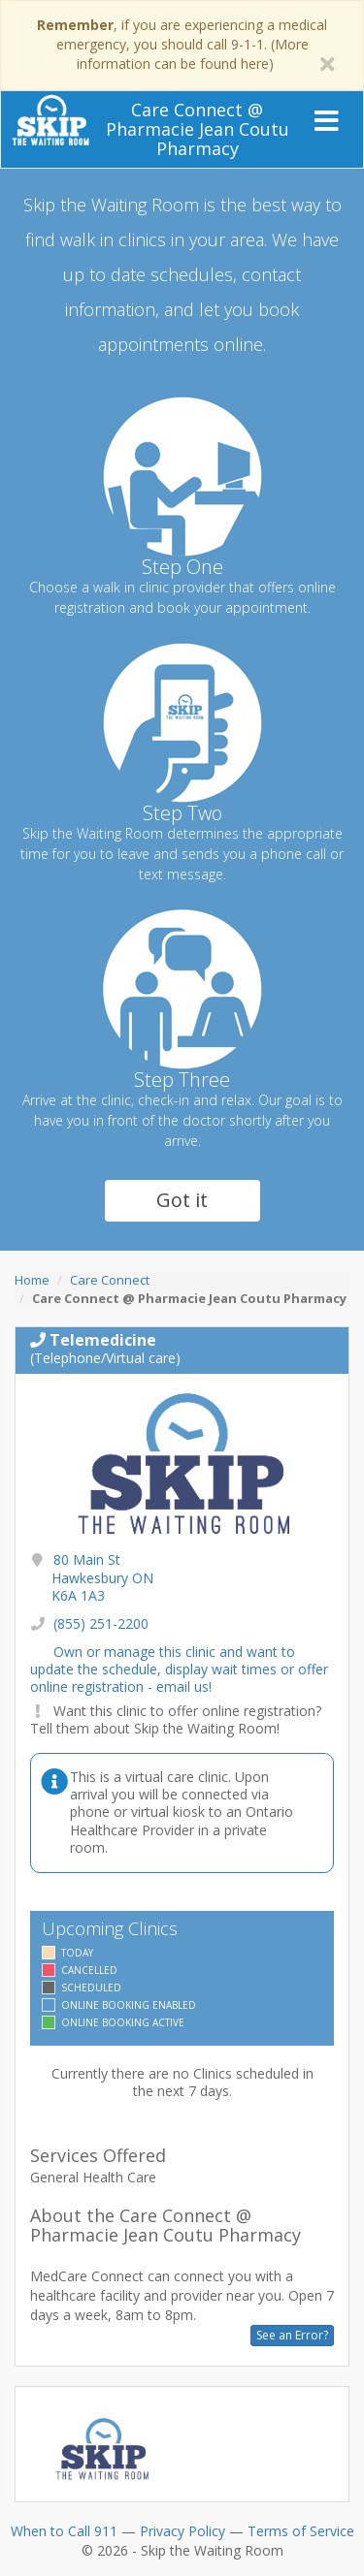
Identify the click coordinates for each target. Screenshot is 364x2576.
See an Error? (292, 2335)
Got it (182, 1200)
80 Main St (102, 1577)
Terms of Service (301, 2531)
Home (32, 1279)
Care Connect (109, 1279)
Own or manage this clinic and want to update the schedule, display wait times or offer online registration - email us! (179, 1669)
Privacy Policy (182, 2531)
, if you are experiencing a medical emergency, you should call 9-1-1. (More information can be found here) (182, 44)
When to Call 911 (64, 2531)
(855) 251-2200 (101, 1623)
